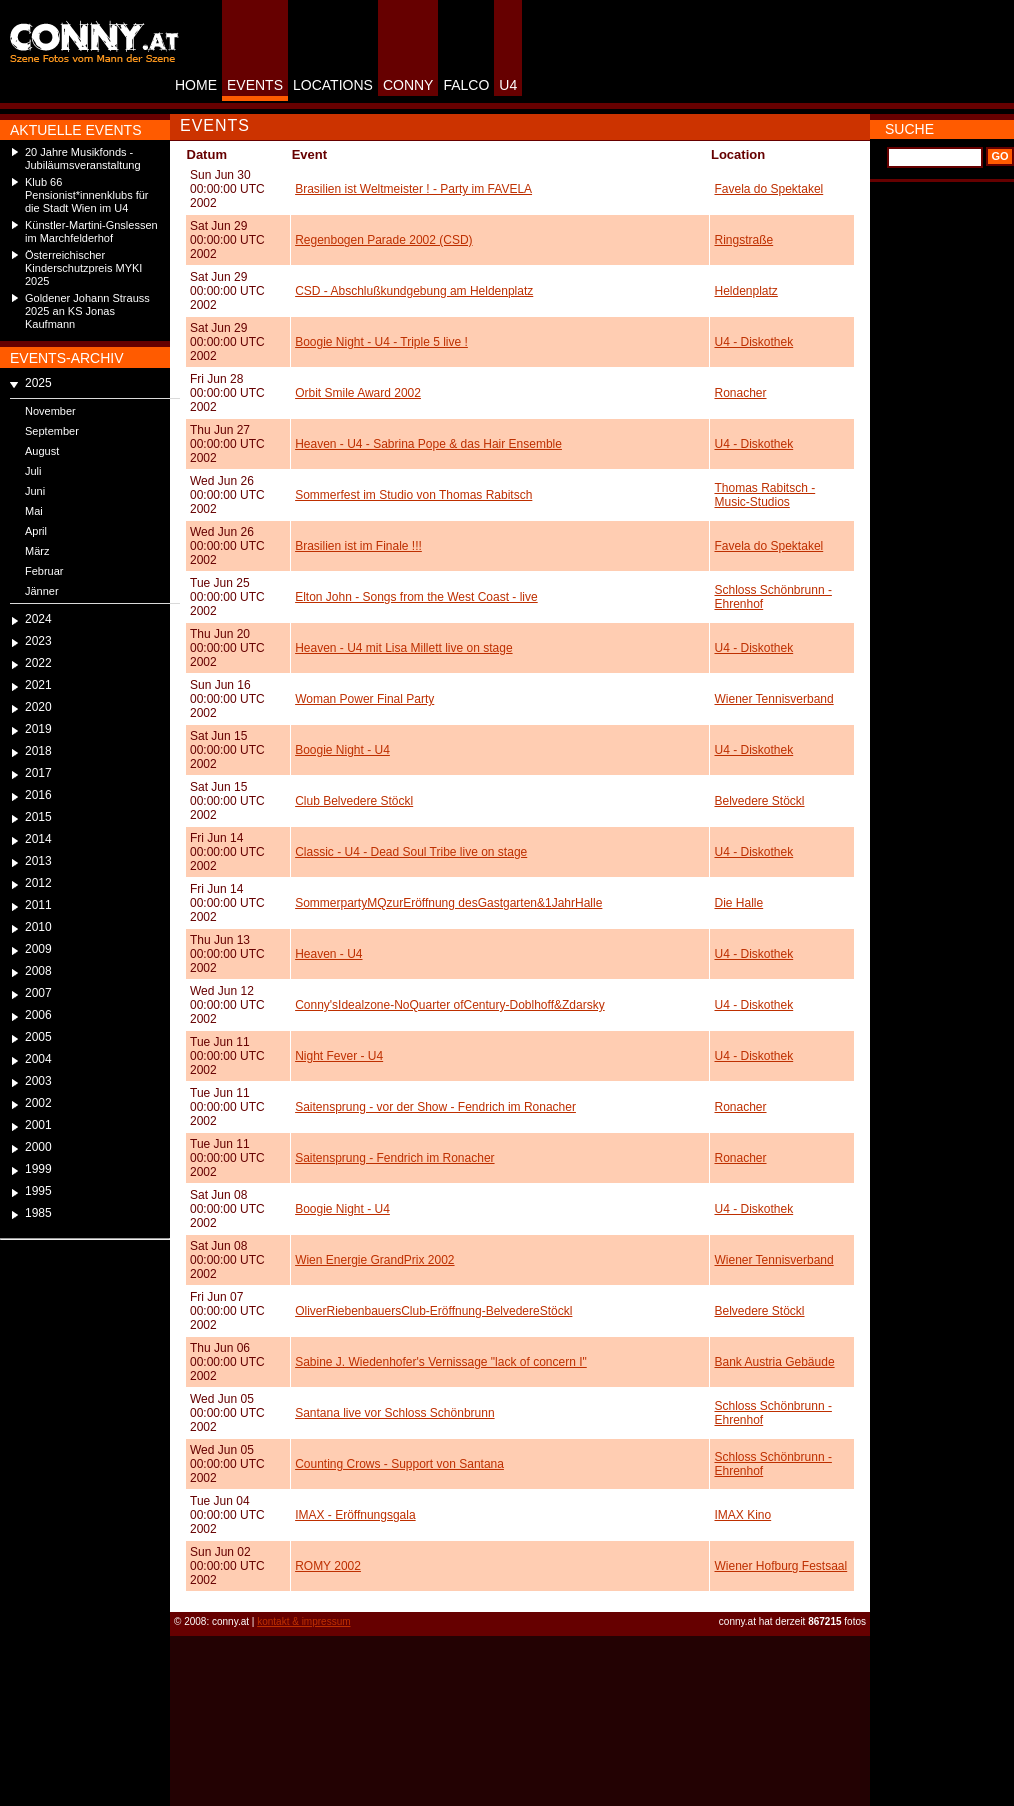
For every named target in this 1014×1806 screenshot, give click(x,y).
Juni (35, 491)
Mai (34, 511)
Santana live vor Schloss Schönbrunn (394, 1413)
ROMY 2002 (328, 1566)
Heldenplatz (745, 291)
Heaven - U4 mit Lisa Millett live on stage (403, 648)
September (52, 431)
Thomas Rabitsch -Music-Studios (764, 495)
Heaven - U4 (328, 954)
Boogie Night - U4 (342, 750)
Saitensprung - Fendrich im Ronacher (394, 1158)
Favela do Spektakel (768, 189)
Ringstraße (743, 240)
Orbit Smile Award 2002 (358, 393)
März (37, 551)
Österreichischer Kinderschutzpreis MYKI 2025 (83, 268)
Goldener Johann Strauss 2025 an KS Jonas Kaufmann (87, 311)
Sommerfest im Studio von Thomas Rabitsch (413, 495)
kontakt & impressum (303, 1621)
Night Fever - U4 (339, 1056)
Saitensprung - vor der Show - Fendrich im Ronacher (435, 1107)
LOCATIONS (333, 85)
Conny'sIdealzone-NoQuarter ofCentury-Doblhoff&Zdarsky (450, 1005)
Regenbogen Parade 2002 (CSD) (383, 240)
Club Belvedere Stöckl (354, 801)
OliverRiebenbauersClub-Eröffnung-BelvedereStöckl (433, 1311)
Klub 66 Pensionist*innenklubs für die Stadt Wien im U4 (87, 195)
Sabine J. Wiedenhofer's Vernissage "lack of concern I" (441, 1362)
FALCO (466, 85)
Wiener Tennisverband (773, 699)
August (42, 451)
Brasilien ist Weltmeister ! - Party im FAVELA (413, 189)
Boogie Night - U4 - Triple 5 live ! (381, 342)
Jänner (42, 591)
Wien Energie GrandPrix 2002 (374, 1260)
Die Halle (738, 903)
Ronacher (740, 393)
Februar (44, 571)
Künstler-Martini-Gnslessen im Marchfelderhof (91, 231)
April (36, 531)
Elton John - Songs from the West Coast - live (416, 597)
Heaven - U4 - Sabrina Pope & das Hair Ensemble (428, 444)
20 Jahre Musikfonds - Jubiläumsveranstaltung (83, 158)
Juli (33, 471)
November (50, 411)
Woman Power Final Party (364, 699)
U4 (508, 85)
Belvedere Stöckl (759, 801)
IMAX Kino (742, 1515)
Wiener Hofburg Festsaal (780, 1566)
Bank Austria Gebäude (774, 1362)
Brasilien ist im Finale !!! (358, 546)
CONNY (408, 85)
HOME (196, 85)
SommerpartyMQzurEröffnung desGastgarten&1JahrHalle (448, 903)
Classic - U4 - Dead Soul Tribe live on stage (411, 852)
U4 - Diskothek (753, 342)
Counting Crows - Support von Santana (399, 1464)
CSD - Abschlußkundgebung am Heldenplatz (414, 291)
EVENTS (255, 85)
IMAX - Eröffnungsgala (355, 1515)
